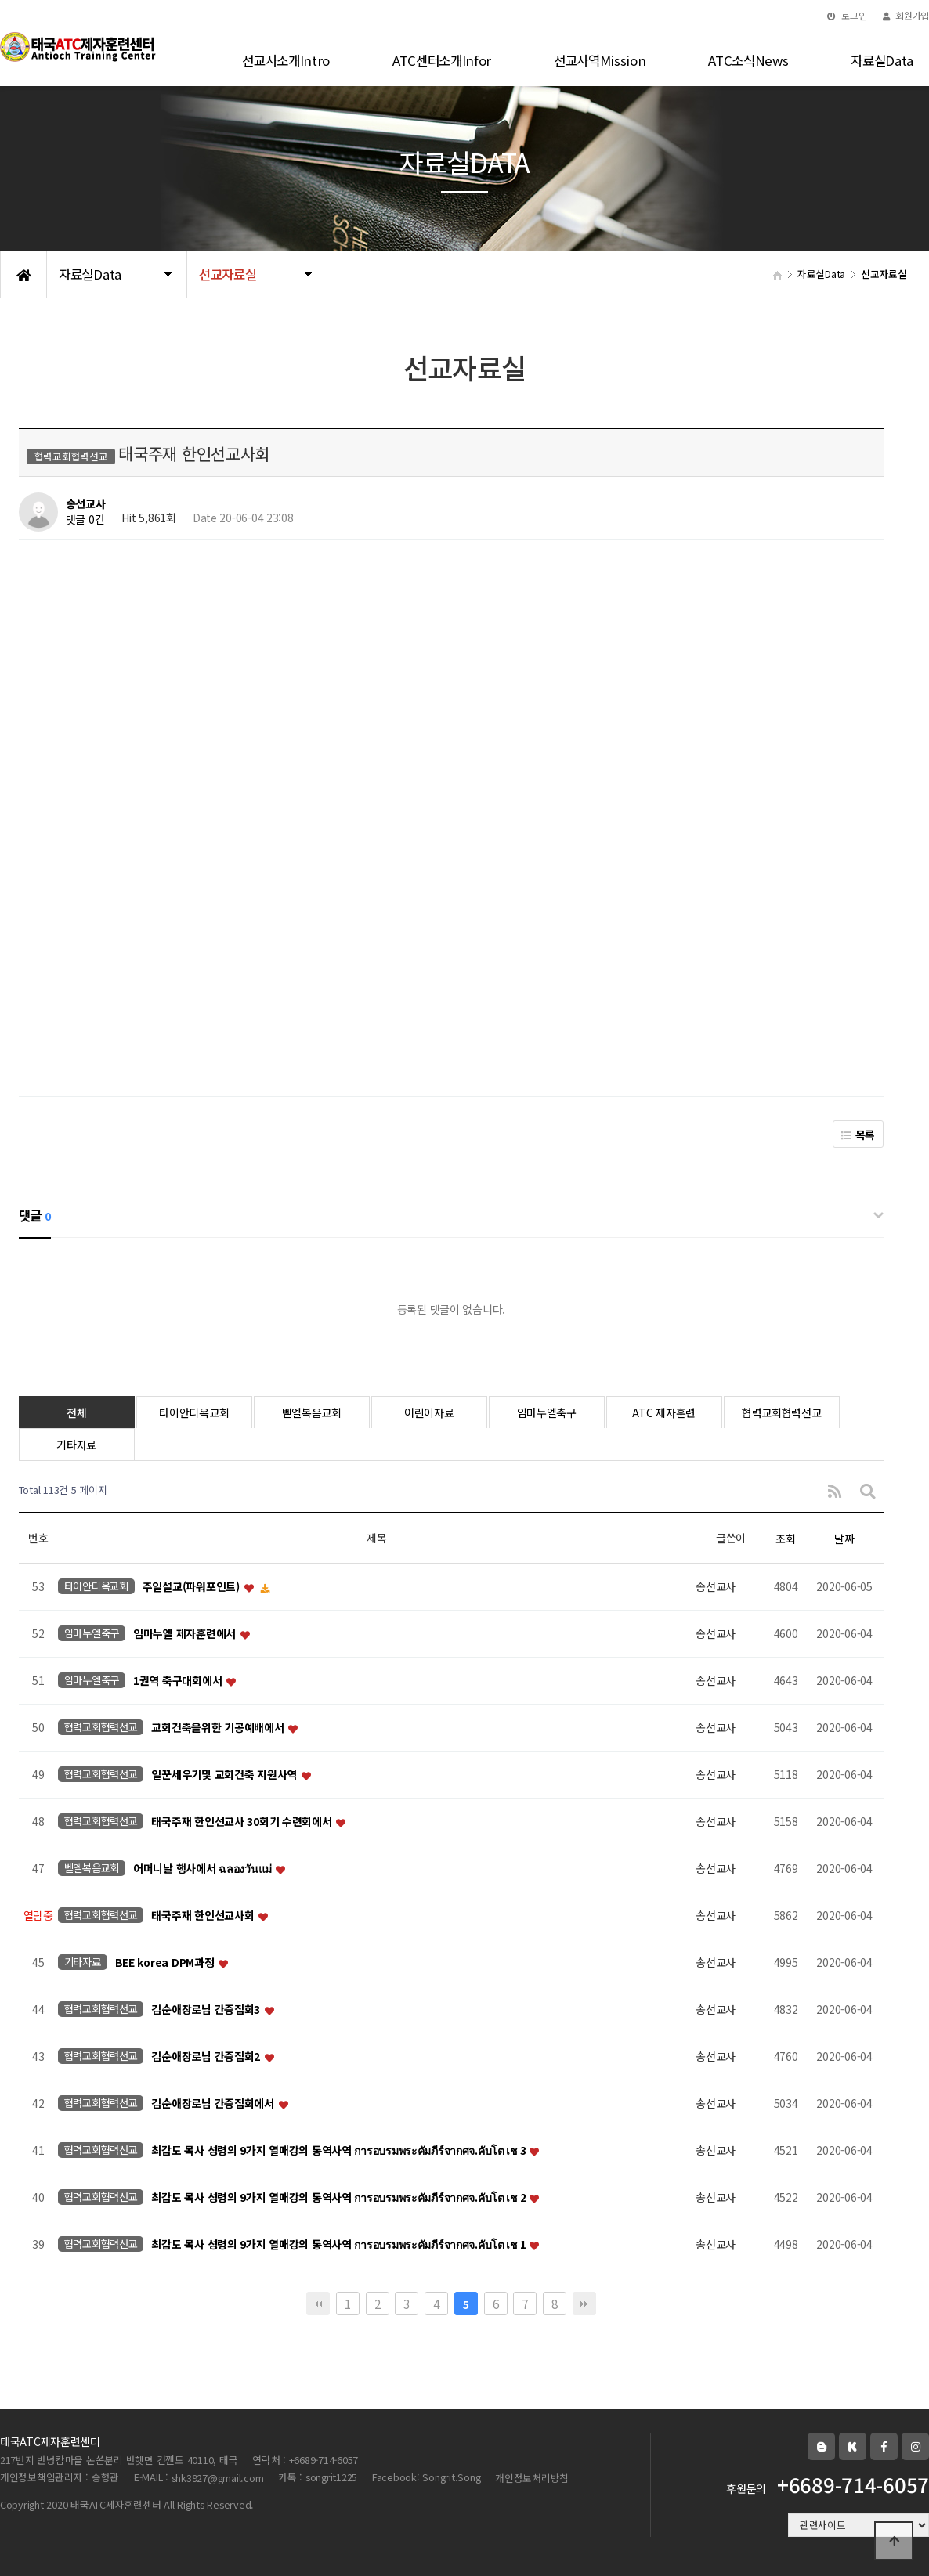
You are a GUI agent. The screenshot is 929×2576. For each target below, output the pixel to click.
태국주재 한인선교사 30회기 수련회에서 (242, 1822)
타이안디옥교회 (194, 1412)
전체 (76, 1412)
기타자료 (76, 1444)
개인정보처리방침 (532, 2477)
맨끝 (584, 2303)
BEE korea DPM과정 (166, 1963)
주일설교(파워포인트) (193, 1587)
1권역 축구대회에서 (179, 1681)
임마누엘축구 (547, 1412)
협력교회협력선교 (782, 1412)
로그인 (847, 15)
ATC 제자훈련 (664, 1412)
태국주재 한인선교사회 (204, 1916)
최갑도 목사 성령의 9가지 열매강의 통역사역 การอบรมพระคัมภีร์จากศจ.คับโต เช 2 (339, 2198)
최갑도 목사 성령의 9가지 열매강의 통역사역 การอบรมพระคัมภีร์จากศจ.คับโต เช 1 (339, 2245)
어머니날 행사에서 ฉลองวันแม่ (203, 1869)
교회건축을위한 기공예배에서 (219, 1728)
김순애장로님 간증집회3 (206, 2010)
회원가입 (906, 15)
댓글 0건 (85, 520)
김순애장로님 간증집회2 (206, 2057)
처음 (318, 2303)
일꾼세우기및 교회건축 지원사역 (225, 1775)
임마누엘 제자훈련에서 (186, 1634)
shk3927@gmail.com (218, 2477)
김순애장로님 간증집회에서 (214, 2104)
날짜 (844, 1538)
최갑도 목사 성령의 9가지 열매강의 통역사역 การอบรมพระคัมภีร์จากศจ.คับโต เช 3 (339, 2151)
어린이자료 (429, 1412)
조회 (785, 1538)
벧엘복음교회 (312, 1412)
